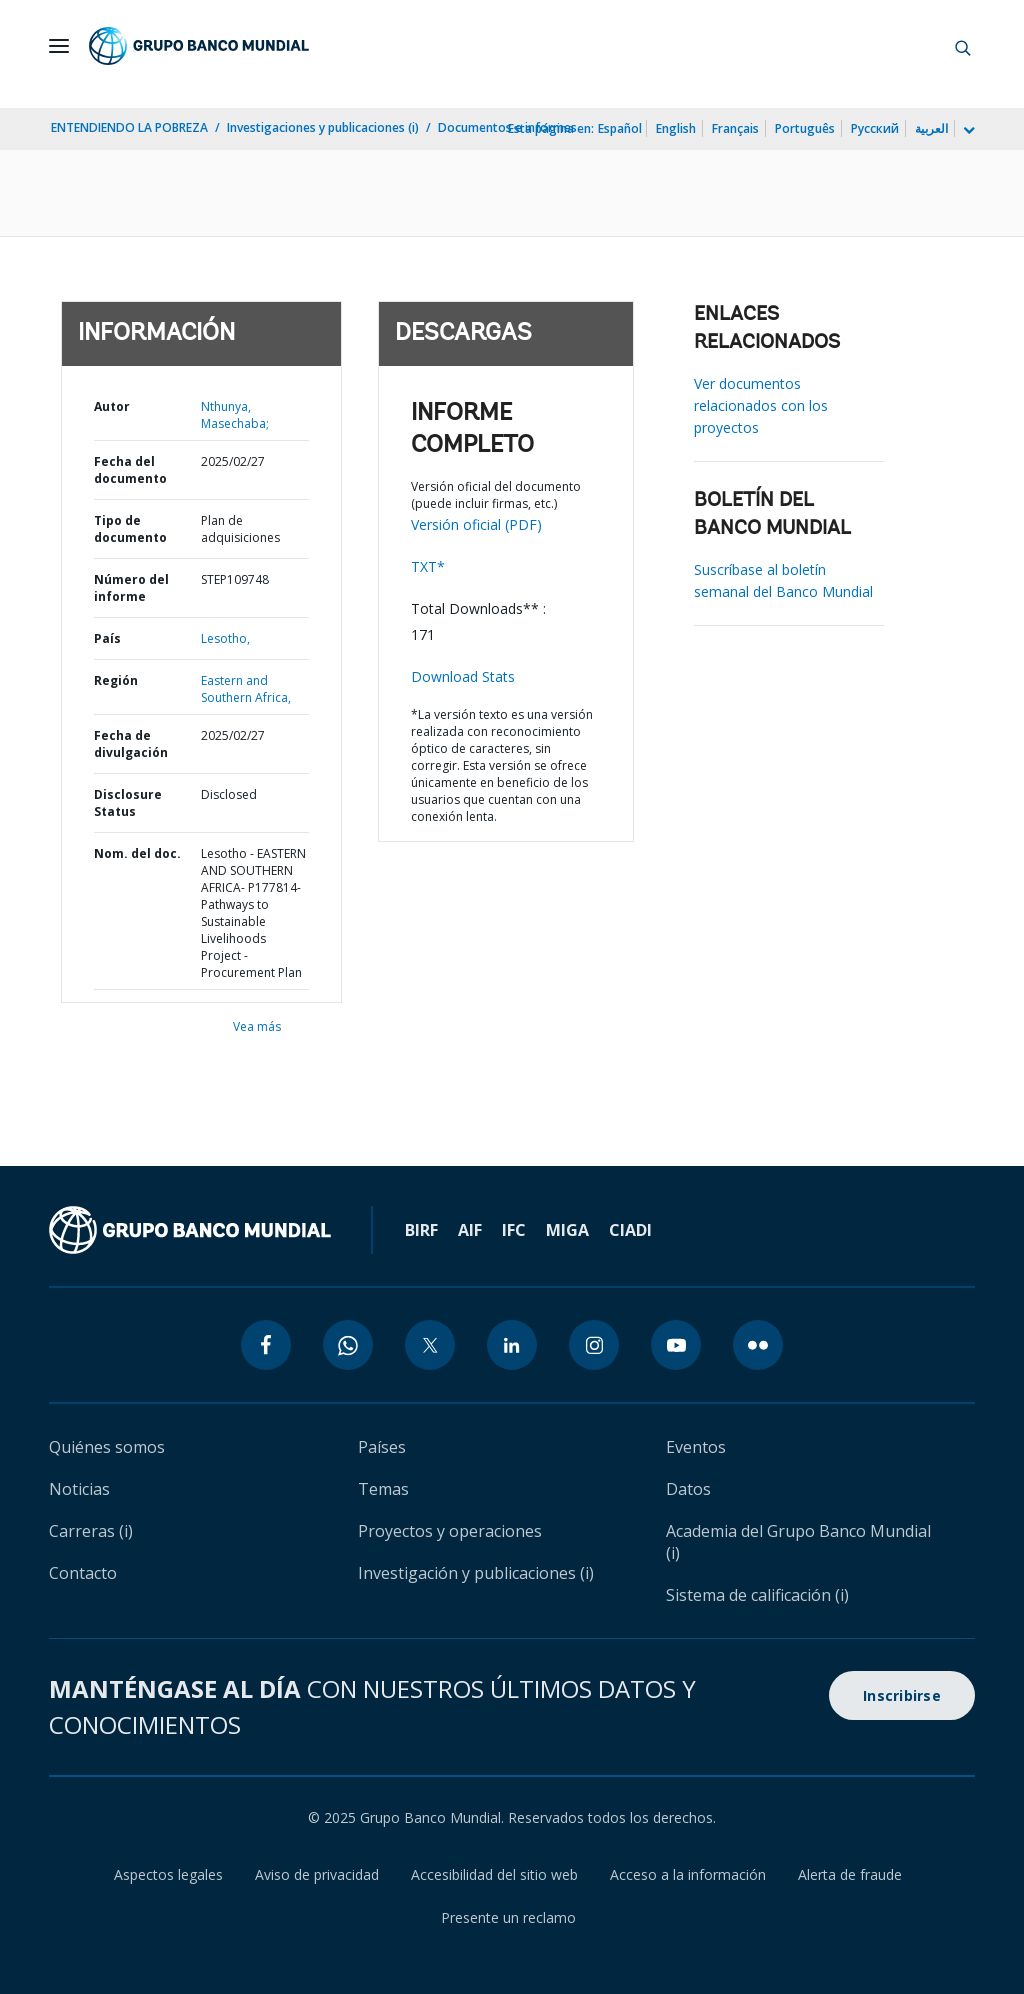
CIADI (630, 1230)
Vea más (257, 1026)
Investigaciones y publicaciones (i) (323, 127)
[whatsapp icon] (348, 1345)
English (676, 128)
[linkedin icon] (512, 1345)
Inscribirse (902, 1695)
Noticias (79, 1489)
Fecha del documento (130, 470)
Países (382, 1447)
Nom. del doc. (137, 853)
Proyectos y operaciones (450, 1531)
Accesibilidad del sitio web (494, 1874)
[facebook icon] (266, 1345)
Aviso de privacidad (317, 1874)
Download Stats (463, 676)
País (107, 638)
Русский (875, 128)
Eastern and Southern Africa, (246, 689)
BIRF (421, 1230)
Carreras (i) (91, 1531)
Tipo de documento (130, 529)
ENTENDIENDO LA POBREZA (129, 127)
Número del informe (131, 588)
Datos (688, 1489)
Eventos (696, 1447)
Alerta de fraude (850, 1874)
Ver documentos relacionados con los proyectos (761, 405)
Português (805, 128)
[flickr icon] (758, 1345)
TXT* (428, 566)
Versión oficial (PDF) (476, 524)
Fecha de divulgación (131, 744)
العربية (931, 128)
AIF (470, 1230)
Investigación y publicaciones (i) (476, 1573)
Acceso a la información (688, 1874)
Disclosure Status (128, 803)
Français (735, 128)
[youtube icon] (676, 1345)
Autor (112, 406)
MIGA (567, 1230)
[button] (963, 46)
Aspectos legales (168, 1874)
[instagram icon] (594, 1345)
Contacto (83, 1573)
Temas (383, 1489)
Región (116, 680)
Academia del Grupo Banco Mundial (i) (798, 1542)
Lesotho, (225, 638)
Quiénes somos (107, 1447)
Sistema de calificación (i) (757, 1595)
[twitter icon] (430, 1345)
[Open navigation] (59, 46)
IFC (514, 1230)
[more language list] (967, 131)
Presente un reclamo (508, 1917)
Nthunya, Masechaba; (235, 415)
